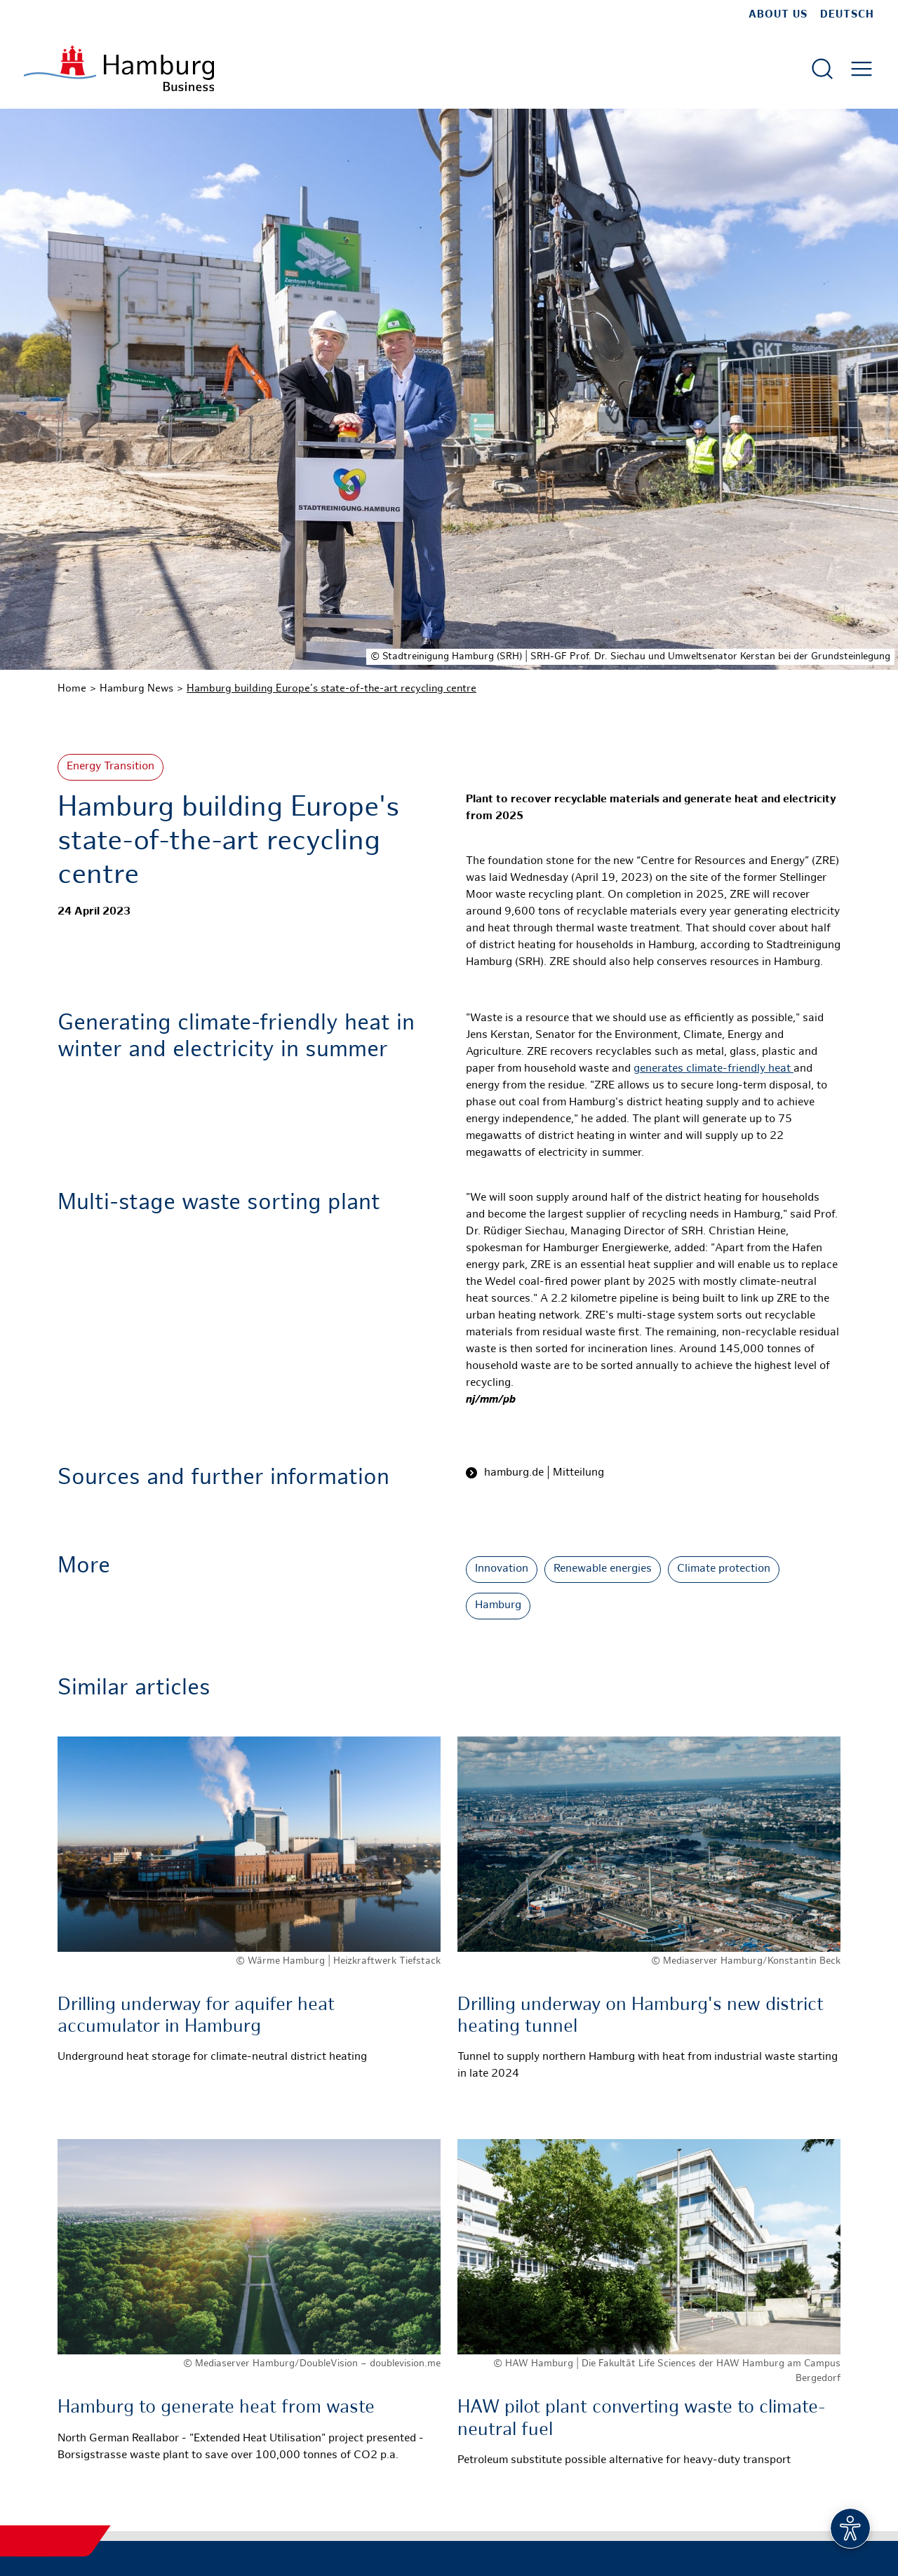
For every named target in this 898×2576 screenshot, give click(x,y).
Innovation (501, 1569)
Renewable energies (603, 1569)
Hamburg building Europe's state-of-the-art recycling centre (331, 689)
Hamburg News (136, 689)
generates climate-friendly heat (713, 1069)
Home (72, 689)
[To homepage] (119, 68)
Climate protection (723, 1569)
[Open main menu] (861, 68)
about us (778, 15)
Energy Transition (110, 767)
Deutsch (847, 15)
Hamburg (498, 1605)
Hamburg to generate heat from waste (216, 2408)
